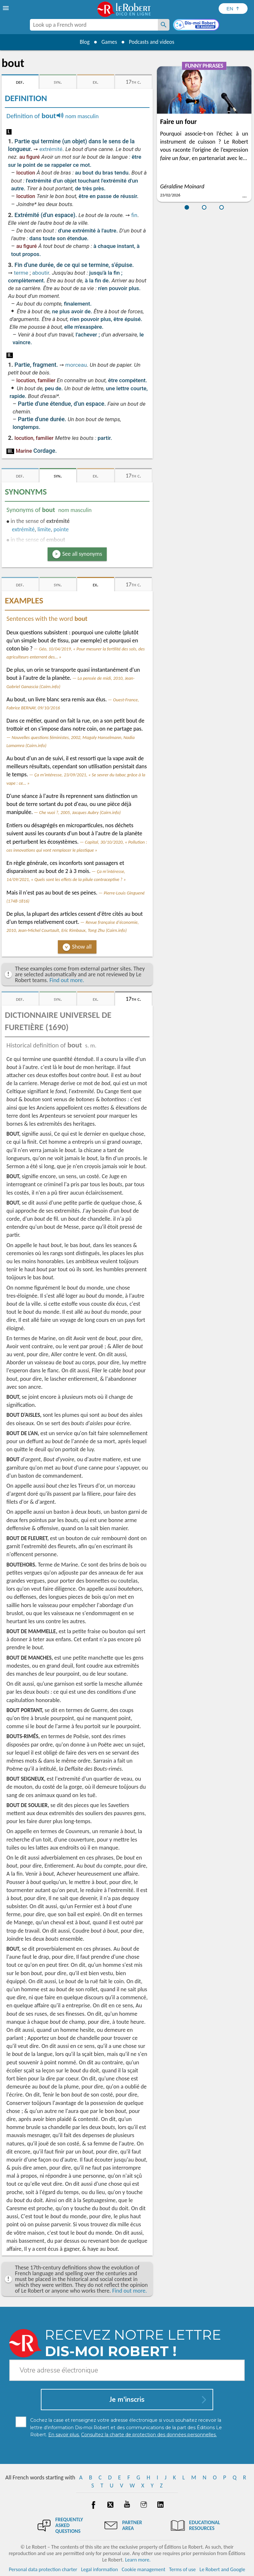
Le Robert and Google (222, 2569)
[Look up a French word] (163, 25)
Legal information (99, 2569)
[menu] (6, 8)
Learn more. (137, 2560)
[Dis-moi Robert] (197, 25)
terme (21, 273)
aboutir (40, 273)
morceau (76, 365)
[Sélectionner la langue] (233, 8)
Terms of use (182, 2569)
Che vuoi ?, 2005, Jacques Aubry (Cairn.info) (80, 812)
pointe (61, 529)
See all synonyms (82, 553)
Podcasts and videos (153, 41)
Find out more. (67, 980)
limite (44, 529)
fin (134, 215)
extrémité (51, 149)
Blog (82, 41)
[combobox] (94, 25)
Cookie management (143, 2569)
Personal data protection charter (43, 2569)
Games (108, 41)
